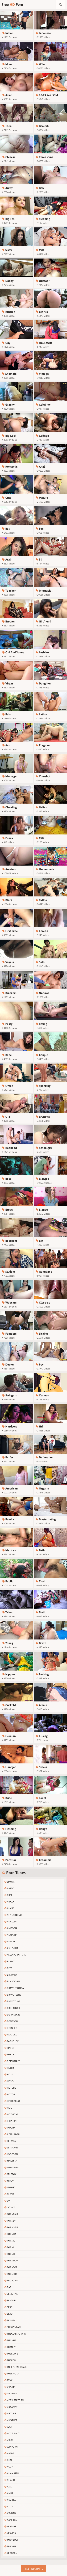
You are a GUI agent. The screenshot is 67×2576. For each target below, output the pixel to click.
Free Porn (12, 4)
